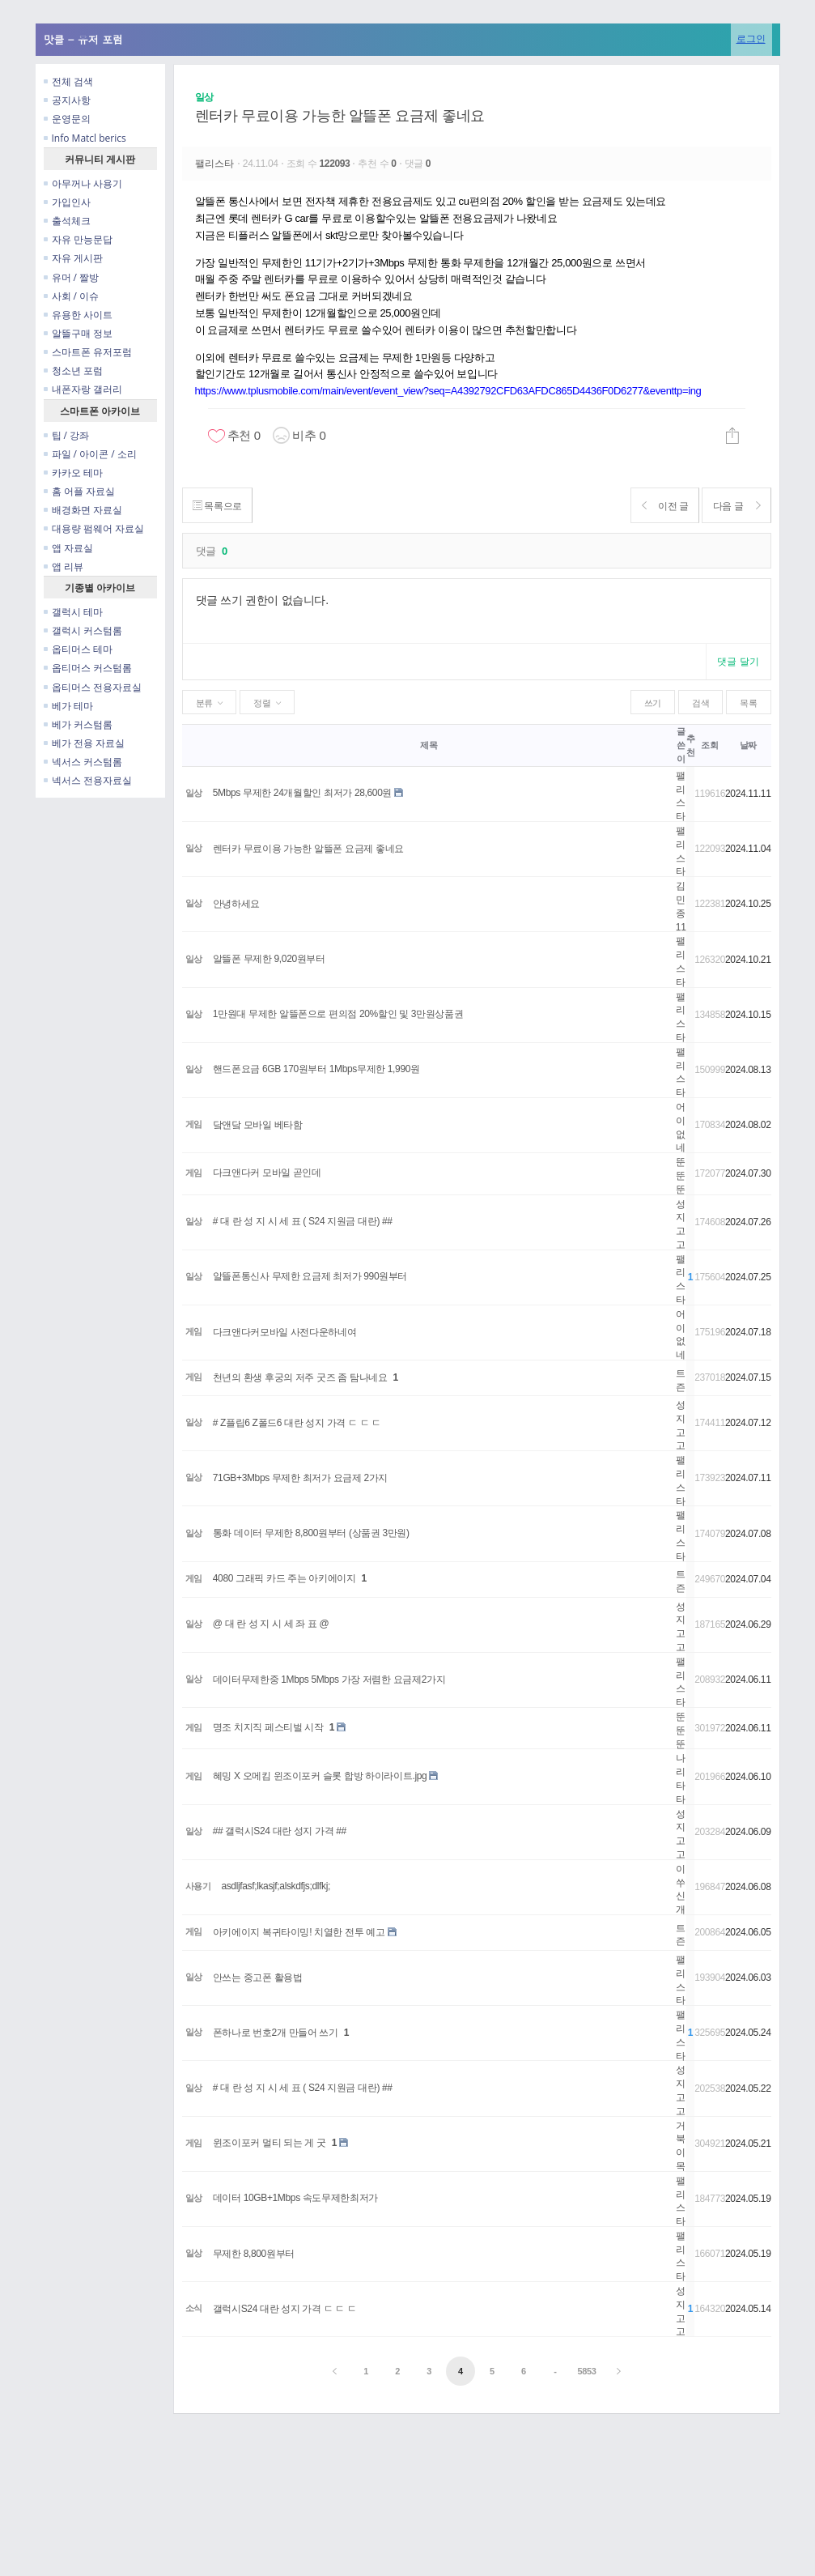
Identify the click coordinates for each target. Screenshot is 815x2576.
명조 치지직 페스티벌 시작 (268, 1727)
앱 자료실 (68, 548)
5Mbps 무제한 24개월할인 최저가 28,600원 (302, 792)
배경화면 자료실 (83, 510)
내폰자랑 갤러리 (83, 389)
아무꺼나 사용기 (83, 183)
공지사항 (67, 100)
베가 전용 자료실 (84, 743)
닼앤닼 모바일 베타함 (258, 1124)
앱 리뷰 (63, 566)
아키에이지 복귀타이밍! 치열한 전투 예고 (299, 1932)
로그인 (751, 38)
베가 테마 (68, 706)
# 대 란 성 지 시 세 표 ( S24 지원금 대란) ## (303, 1221)
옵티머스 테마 (78, 649)
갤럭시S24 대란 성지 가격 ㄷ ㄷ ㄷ (285, 2308)
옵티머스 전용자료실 (93, 687)
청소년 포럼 (73, 370)
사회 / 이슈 (72, 296)
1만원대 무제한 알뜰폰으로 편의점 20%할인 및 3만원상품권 (338, 1014)
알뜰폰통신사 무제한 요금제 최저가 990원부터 (310, 1276)
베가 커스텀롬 (78, 724)
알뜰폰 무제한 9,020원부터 (269, 958)
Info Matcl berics (85, 138)
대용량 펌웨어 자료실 (94, 528)
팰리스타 (216, 163)
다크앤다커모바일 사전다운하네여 (285, 1332)
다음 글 (734, 506)
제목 (428, 745)
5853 (586, 2371)
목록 (748, 703)
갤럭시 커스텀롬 (83, 630)
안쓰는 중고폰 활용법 (258, 1977)
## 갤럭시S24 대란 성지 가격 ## (279, 1831)
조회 (709, 745)
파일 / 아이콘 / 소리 (90, 454)
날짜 (748, 745)
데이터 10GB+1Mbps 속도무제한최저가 (295, 2197)
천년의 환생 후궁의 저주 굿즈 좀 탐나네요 (300, 1377)
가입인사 (67, 202)
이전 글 (655, 506)
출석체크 (67, 221)
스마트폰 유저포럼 (88, 352)
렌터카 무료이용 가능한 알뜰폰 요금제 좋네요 (340, 116)
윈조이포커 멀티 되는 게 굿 (269, 2142)
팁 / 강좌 (67, 435)
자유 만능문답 (78, 239)
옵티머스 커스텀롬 (88, 668)
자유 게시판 (73, 258)
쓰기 (652, 703)
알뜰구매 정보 (78, 333)
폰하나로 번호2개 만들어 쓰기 (275, 2032)
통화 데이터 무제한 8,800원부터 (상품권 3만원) (311, 1533)
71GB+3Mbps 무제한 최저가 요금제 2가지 (300, 1478)
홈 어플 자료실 (79, 491)
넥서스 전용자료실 (88, 780)
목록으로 (220, 506)
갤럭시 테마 (73, 612)
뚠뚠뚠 (681, 1175)
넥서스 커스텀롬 (83, 762)
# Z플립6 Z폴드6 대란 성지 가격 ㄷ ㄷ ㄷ (297, 1423)
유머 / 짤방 (72, 277)
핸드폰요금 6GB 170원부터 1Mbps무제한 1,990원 (316, 1069)
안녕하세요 (236, 903)
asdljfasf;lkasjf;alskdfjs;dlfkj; (275, 1886)
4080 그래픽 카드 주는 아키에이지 (284, 1578)
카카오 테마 (73, 472)
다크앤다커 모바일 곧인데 (267, 1172)
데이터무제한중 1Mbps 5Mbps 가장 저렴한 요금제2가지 (329, 1679)
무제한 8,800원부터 (254, 2253)
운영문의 (67, 119)
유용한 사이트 (78, 314)
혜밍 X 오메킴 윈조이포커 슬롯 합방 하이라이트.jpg (320, 1776)
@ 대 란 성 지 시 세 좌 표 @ (271, 1623)
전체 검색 (68, 81)
